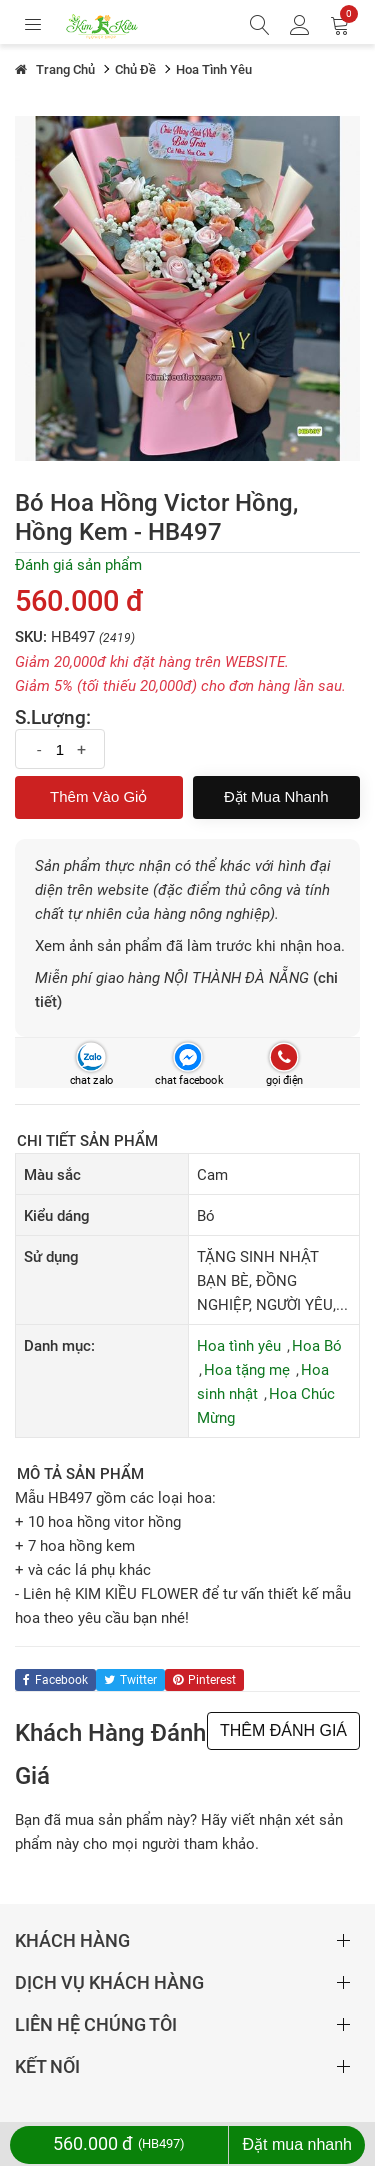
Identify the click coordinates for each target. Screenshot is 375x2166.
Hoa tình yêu (239, 1346)
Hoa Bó (317, 1346)
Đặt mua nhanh (276, 796)
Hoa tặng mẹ (247, 1370)
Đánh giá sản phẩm (78, 565)
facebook (55, 1680)
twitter (130, 1680)
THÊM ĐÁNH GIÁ (283, 1730)
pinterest (204, 1680)
